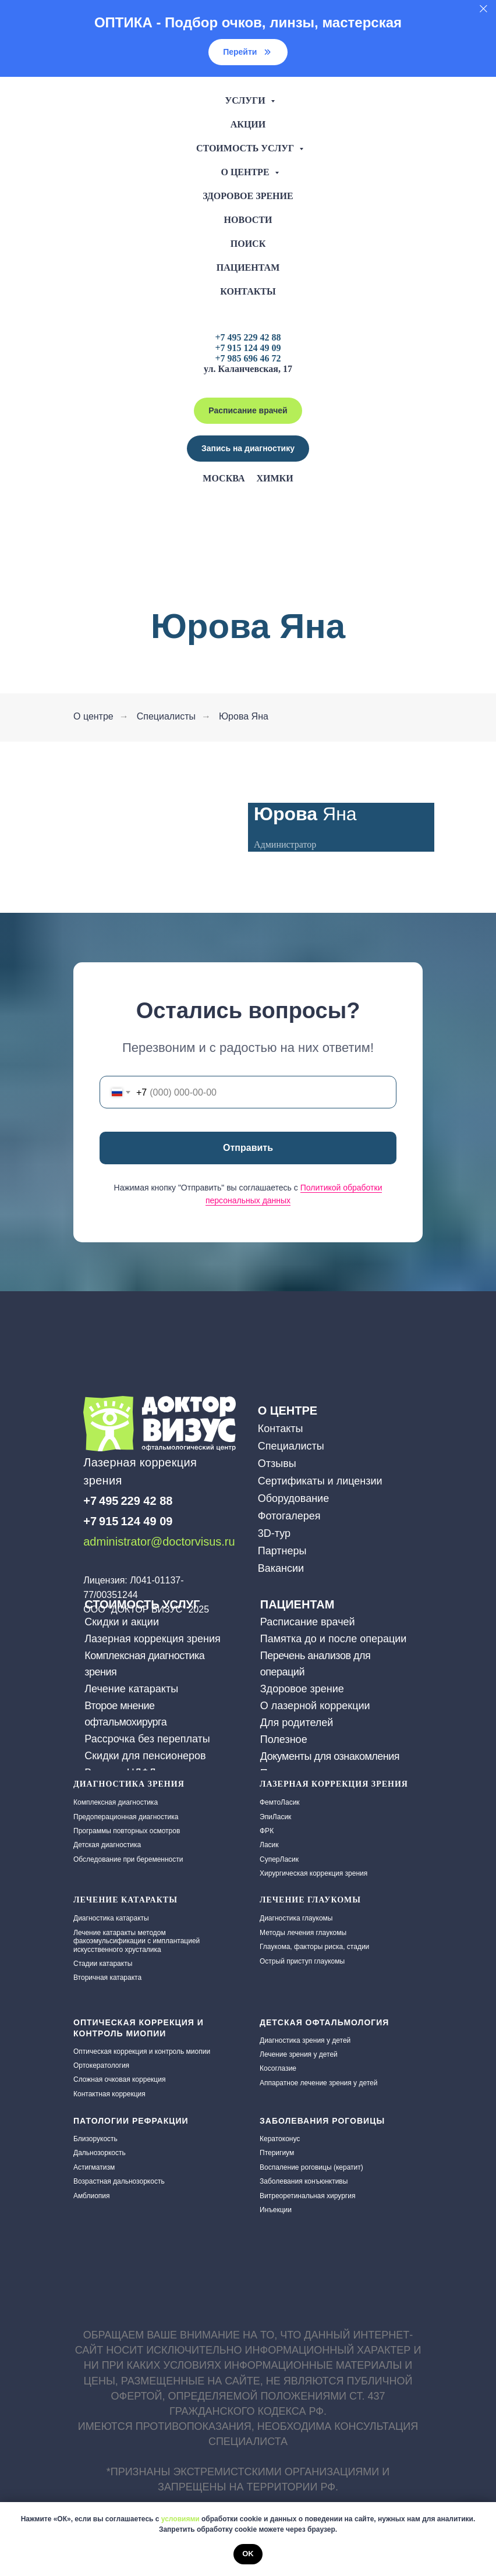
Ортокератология (101, 2065)
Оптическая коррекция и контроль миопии (141, 2051)
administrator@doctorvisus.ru (159, 1541)
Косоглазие (278, 2068)
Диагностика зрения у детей (305, 2040)
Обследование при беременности (128, 1859)
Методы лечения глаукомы (303, 1933)
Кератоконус (280, 2139)
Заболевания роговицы (322, 2120)
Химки (274, 478)
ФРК (267, 1831)
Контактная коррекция (109, 2094)
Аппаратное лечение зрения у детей (318, 2083)
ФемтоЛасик (280, 1802)
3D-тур (274, 1533)
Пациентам (248, 267)
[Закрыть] (483, 9)
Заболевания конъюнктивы (304, 2181)
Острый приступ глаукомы (302, 1961)
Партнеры (282, 1551)
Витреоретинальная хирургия (307, 2196)
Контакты (248, 291)
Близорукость (95, 2139)
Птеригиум (277, 2153)
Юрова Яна (243, 716)
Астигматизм (94, 2167)
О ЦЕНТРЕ (287, 1410)
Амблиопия (91, 2196)
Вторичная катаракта (107, 1977)
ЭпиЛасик (275, 1817)
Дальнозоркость (99, 2153)
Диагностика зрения (129, 1784)
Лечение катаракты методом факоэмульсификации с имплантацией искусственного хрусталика (136, 1941)
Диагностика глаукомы (296, 1918)
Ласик (269, 1845)
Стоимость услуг (246, 148)
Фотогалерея (289, 1516)
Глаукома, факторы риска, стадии (314, 1947)
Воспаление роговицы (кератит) (311, 2167)
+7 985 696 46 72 (248, 358)
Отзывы (277, 1463)
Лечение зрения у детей (299, 2054)
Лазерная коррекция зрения (334, 1784)
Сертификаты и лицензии (320, 1481)
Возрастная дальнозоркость (119, 2181)
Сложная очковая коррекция (119, 2079)
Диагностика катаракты (111, 1918)
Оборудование (293, 1498)
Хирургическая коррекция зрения (313, 1873)
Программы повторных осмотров (126, 1831)
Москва (224, 478)
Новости (248, 220)
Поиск (248, 244)
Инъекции (276, 2210)
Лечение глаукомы (310, 1899)
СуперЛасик (279, 1859)
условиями (180, 2519)
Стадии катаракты (102, 1964)
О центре (246, 172)
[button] (248, 448)
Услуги (246, 100)
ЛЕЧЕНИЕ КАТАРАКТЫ (125, 1899)
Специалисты (166, 716)
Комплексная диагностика (115, 1802)
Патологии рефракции (131, 2120)
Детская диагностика (107, 1845)
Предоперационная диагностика (125, 1817)
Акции (248, 124)
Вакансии (281, 1568)
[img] (92, 1562)
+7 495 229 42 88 (248, 337)
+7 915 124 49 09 (248, 348)
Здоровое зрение (248, 196)
